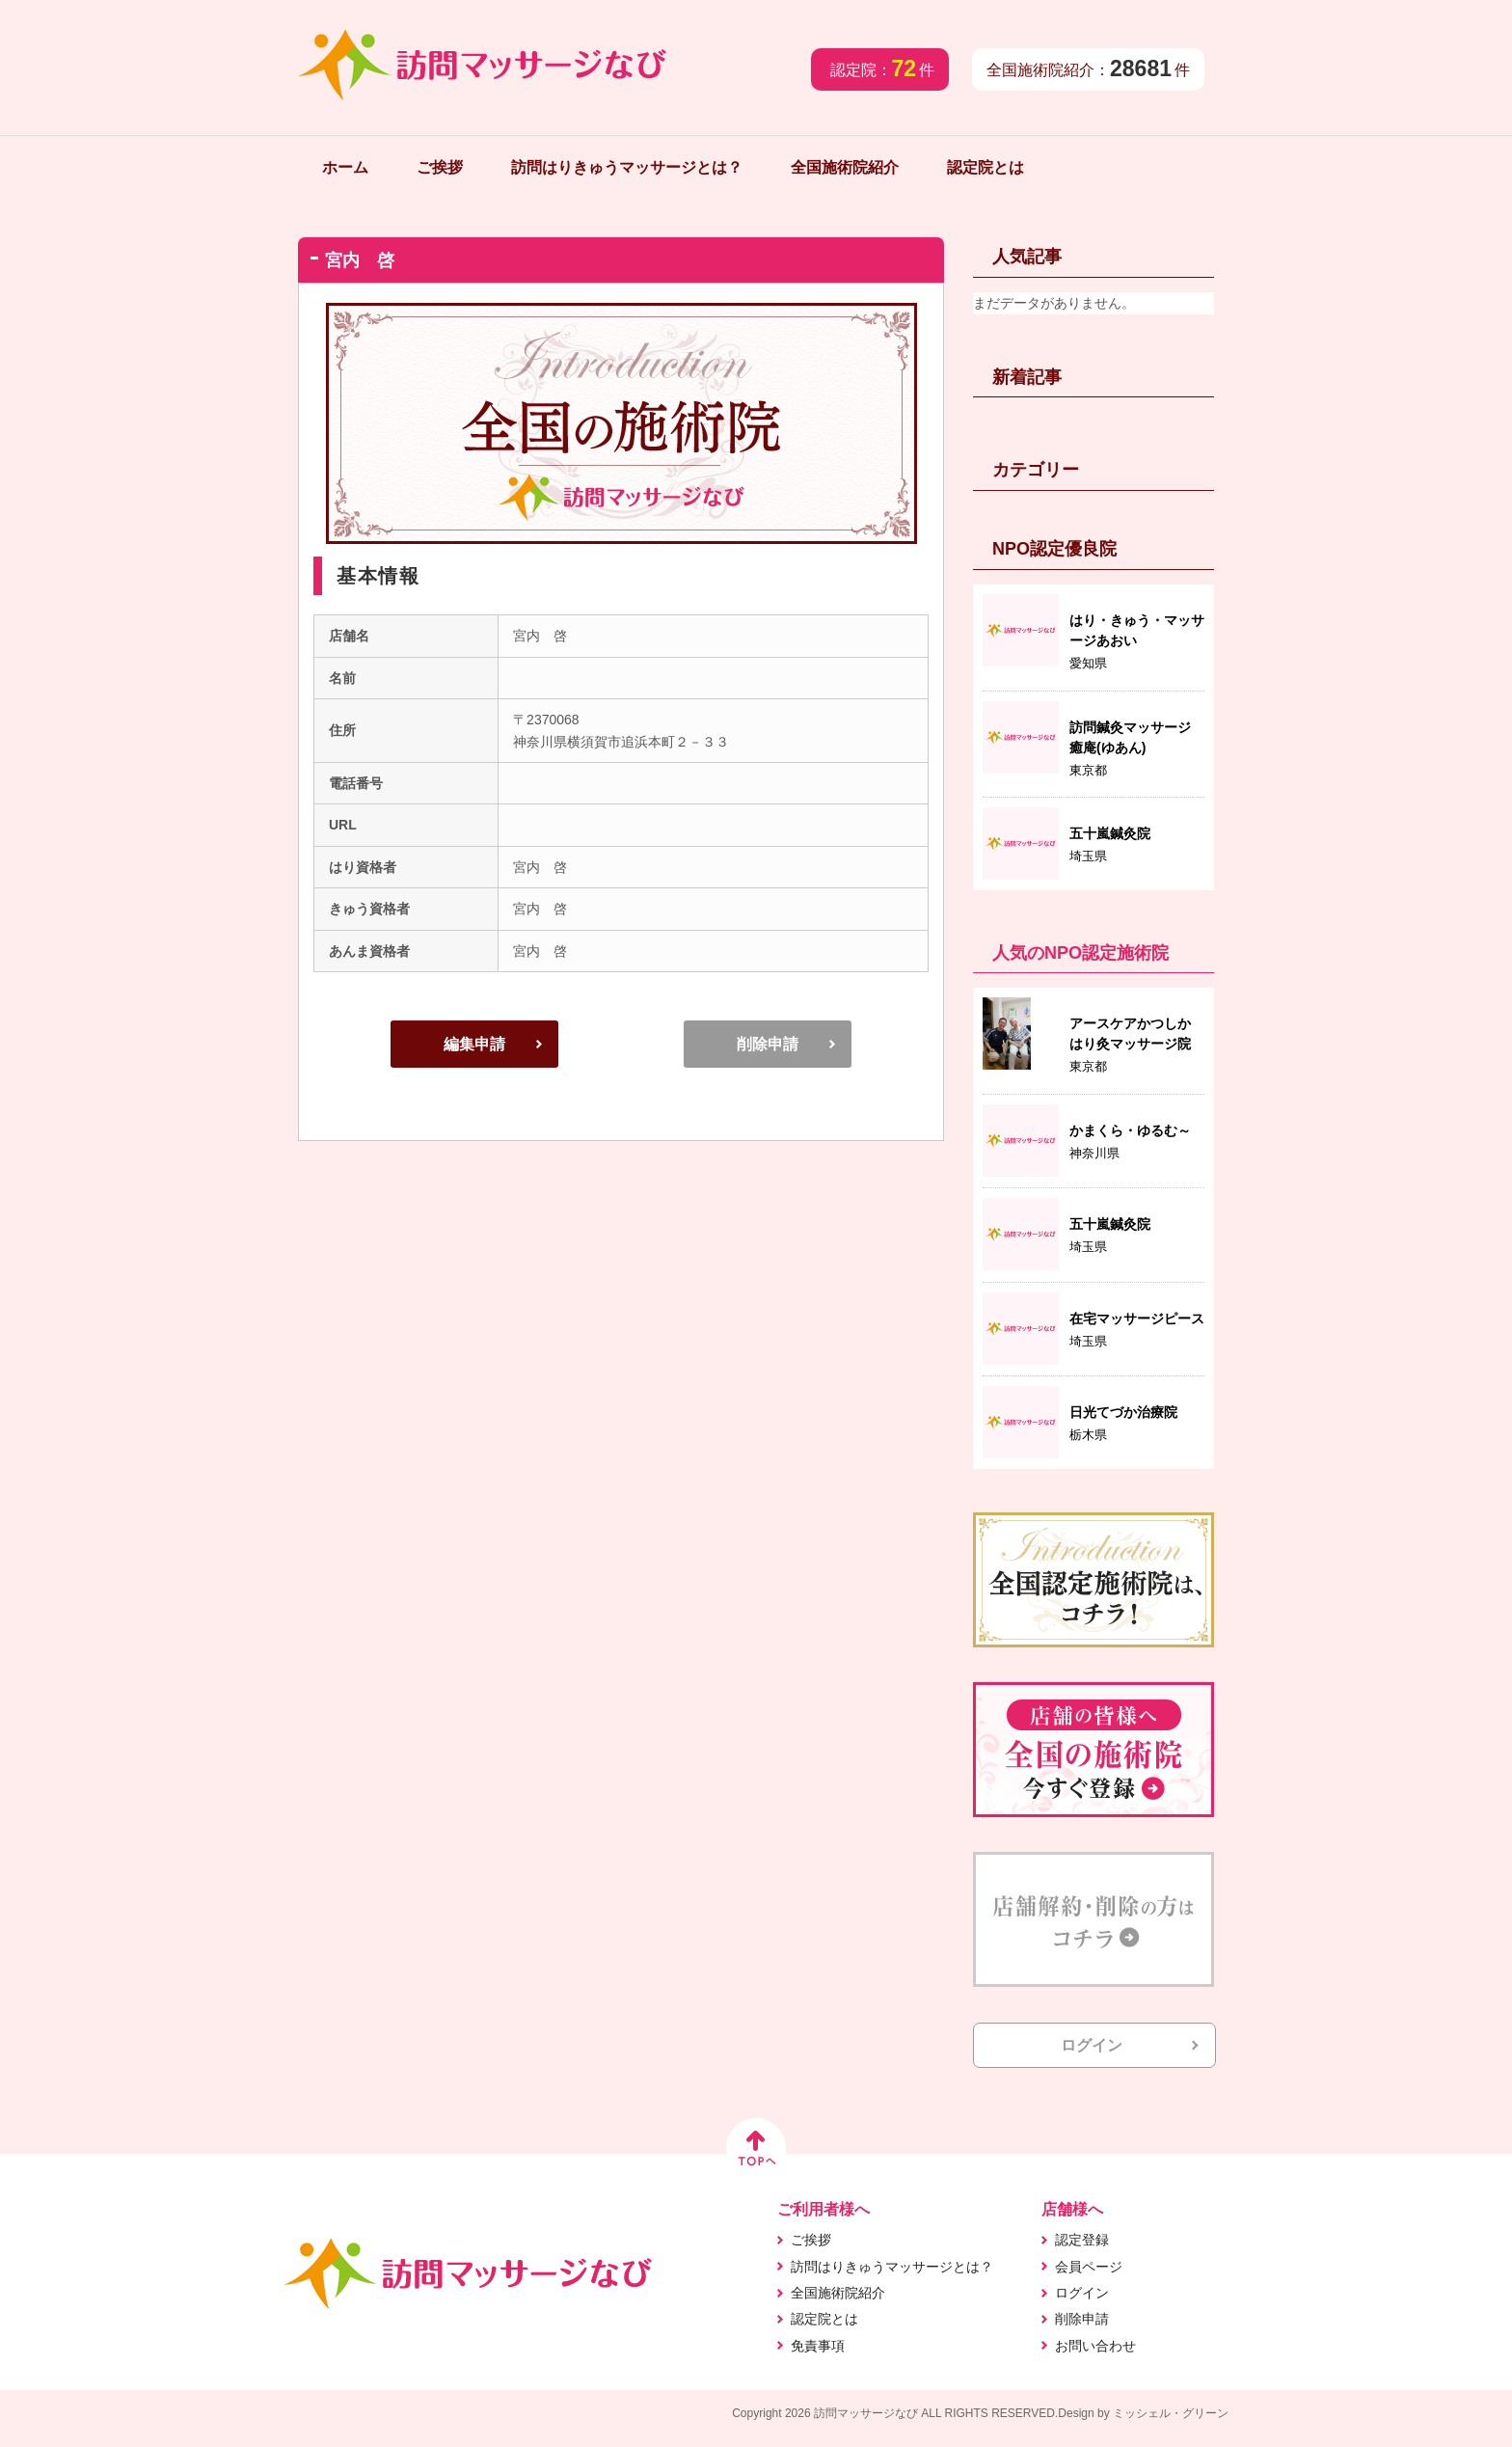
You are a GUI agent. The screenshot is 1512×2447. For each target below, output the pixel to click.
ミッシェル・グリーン (1170, 2413)
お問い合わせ (1095, 2345)
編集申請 (474, 1044)
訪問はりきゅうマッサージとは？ (626, 167)
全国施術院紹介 (845, 167)
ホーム (345, 167)
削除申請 (767, 1044)
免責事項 (818, 2345)
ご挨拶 (440, 167)
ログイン (1091, 2045)
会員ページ (1088, 2266)
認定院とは (985, 167)
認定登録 (1082, 2239)
